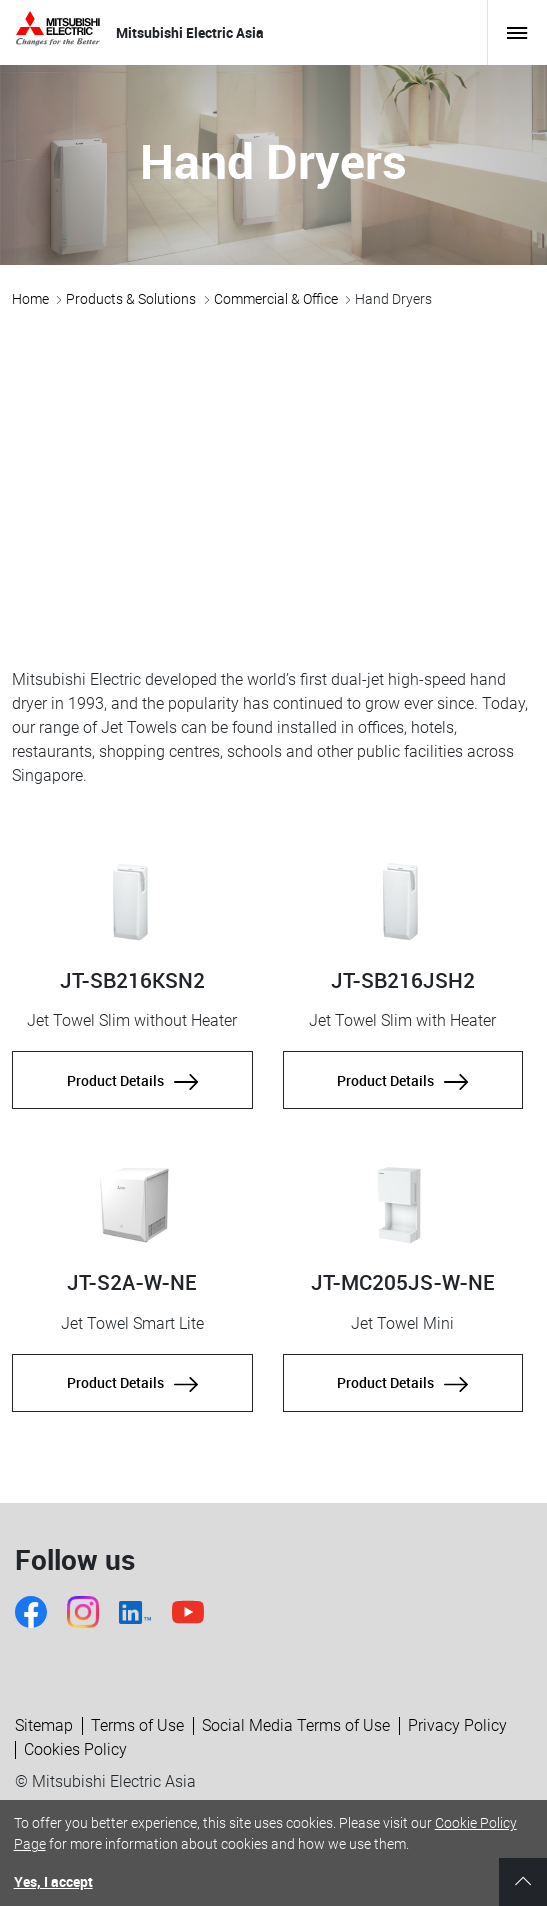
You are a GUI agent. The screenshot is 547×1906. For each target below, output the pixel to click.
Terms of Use (137, 1725)
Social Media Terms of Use (296, 1725)
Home (30, 299)
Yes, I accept (53, 1881)
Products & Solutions (131, 299)
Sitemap (44, 1725)
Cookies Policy (75, 1749)
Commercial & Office (276, 299)
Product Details (132, 1080)
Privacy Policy (457, 1725)
